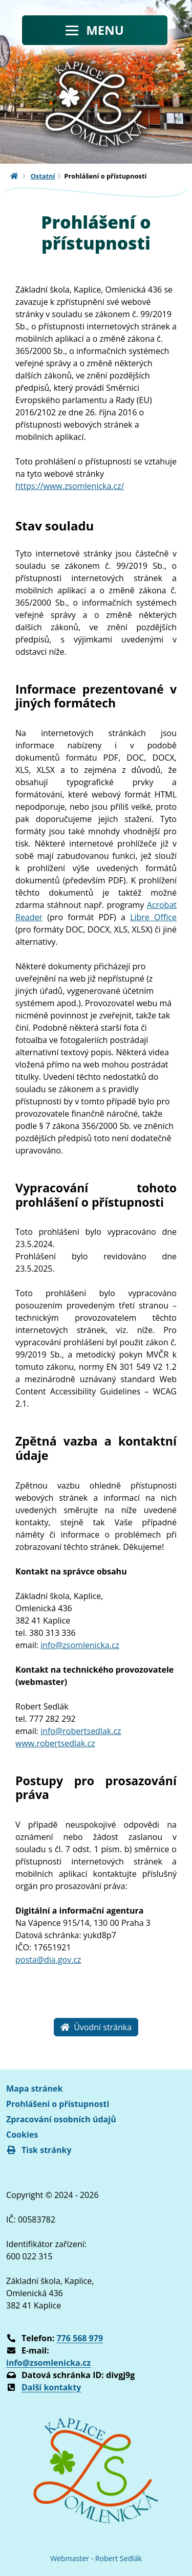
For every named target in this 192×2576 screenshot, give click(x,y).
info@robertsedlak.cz (80, 1731)
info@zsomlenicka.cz (79, 1645)
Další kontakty (51, 2387)
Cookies (22, 2134)
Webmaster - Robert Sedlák (96, 2558)
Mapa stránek (34, 2088)
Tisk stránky (39, 2150)
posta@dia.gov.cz (48, 1959)
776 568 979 (79, 2338)
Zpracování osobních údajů (61, 2119)
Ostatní (43, 176)
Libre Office (153, 917)
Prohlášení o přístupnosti (57, 2103)
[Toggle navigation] (94, 30)
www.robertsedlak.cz (55, 1743)
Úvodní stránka (96, 2027)
